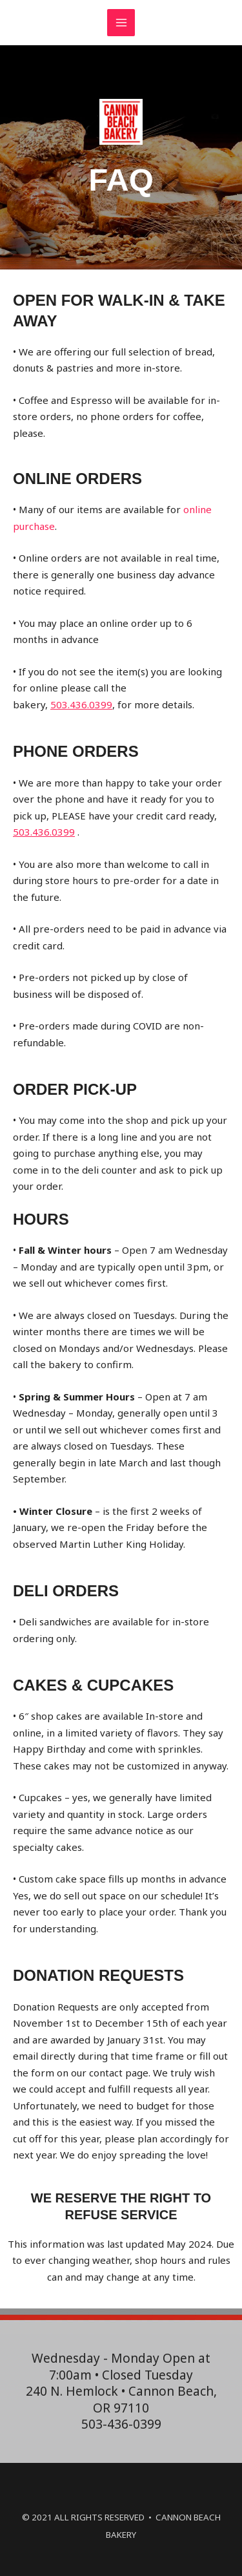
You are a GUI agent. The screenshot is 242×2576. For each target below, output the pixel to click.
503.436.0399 (81, 704)
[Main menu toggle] (121, 23)
